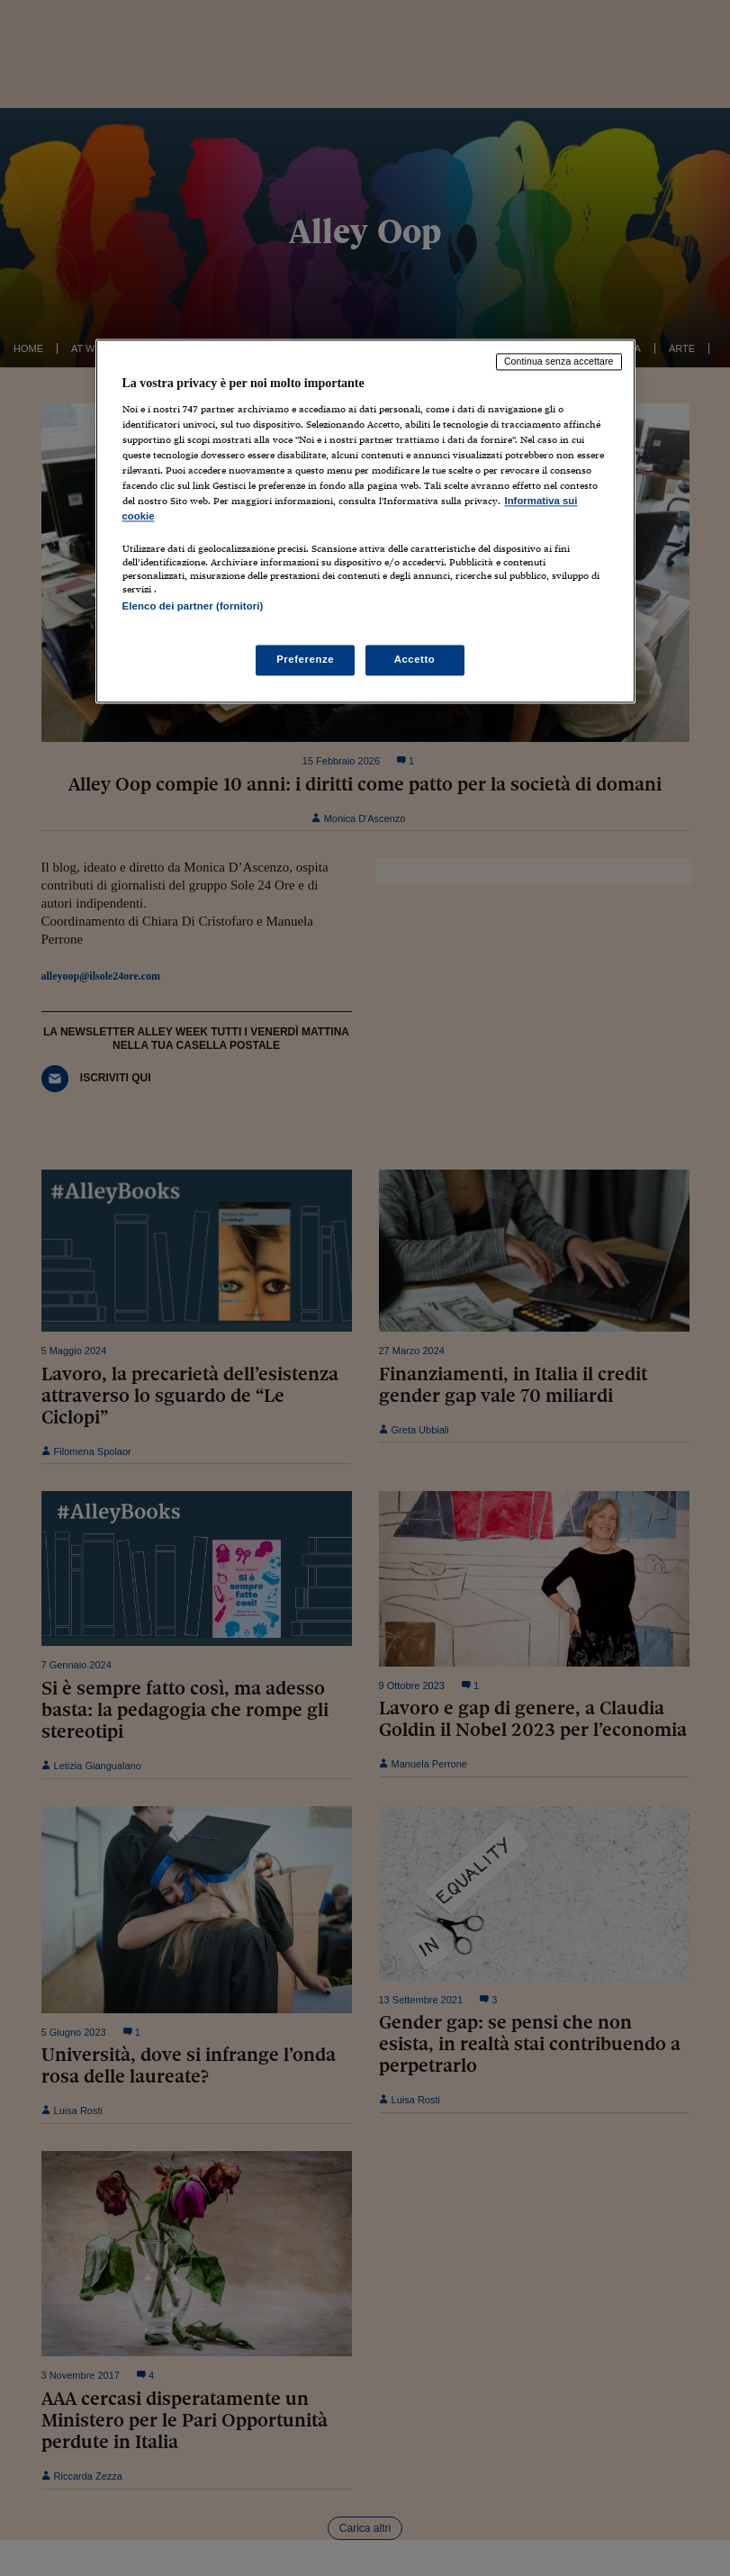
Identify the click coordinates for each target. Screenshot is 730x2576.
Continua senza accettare (559, 362)
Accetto (415, 659)
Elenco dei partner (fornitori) (193, 606)
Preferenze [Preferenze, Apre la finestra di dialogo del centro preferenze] (305, 659)
